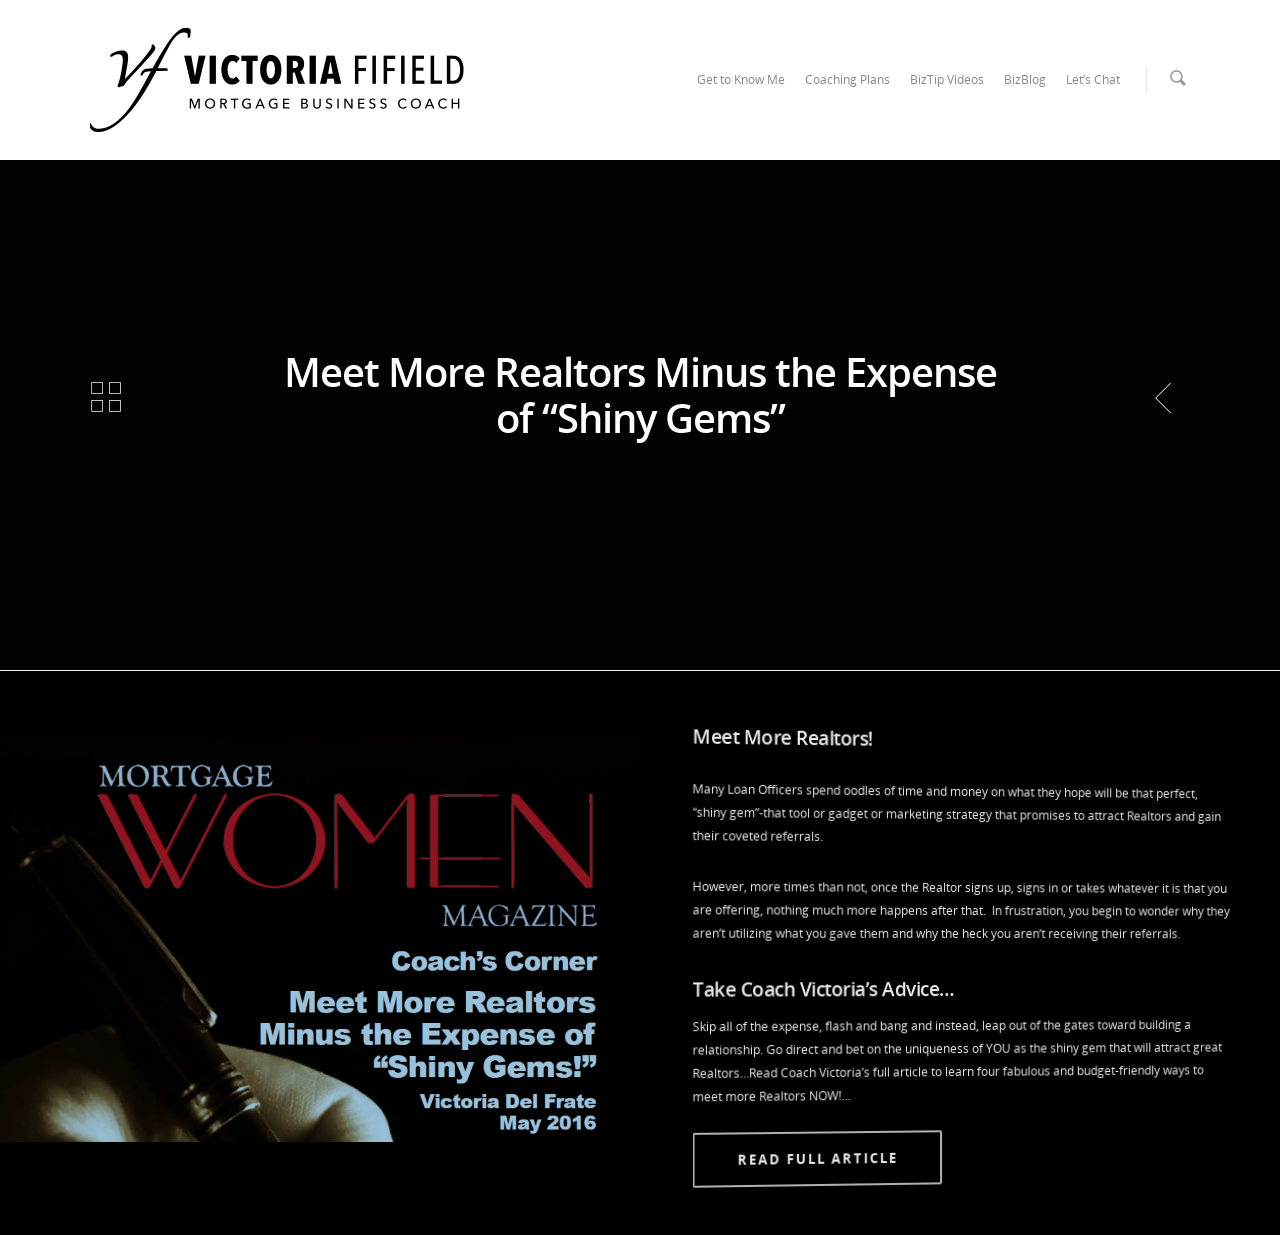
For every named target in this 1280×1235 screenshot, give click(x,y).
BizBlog (1025, 79)
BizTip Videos (947, 79)
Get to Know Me (741, 79)
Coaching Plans (847, 79)
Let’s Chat (1093, 79)
